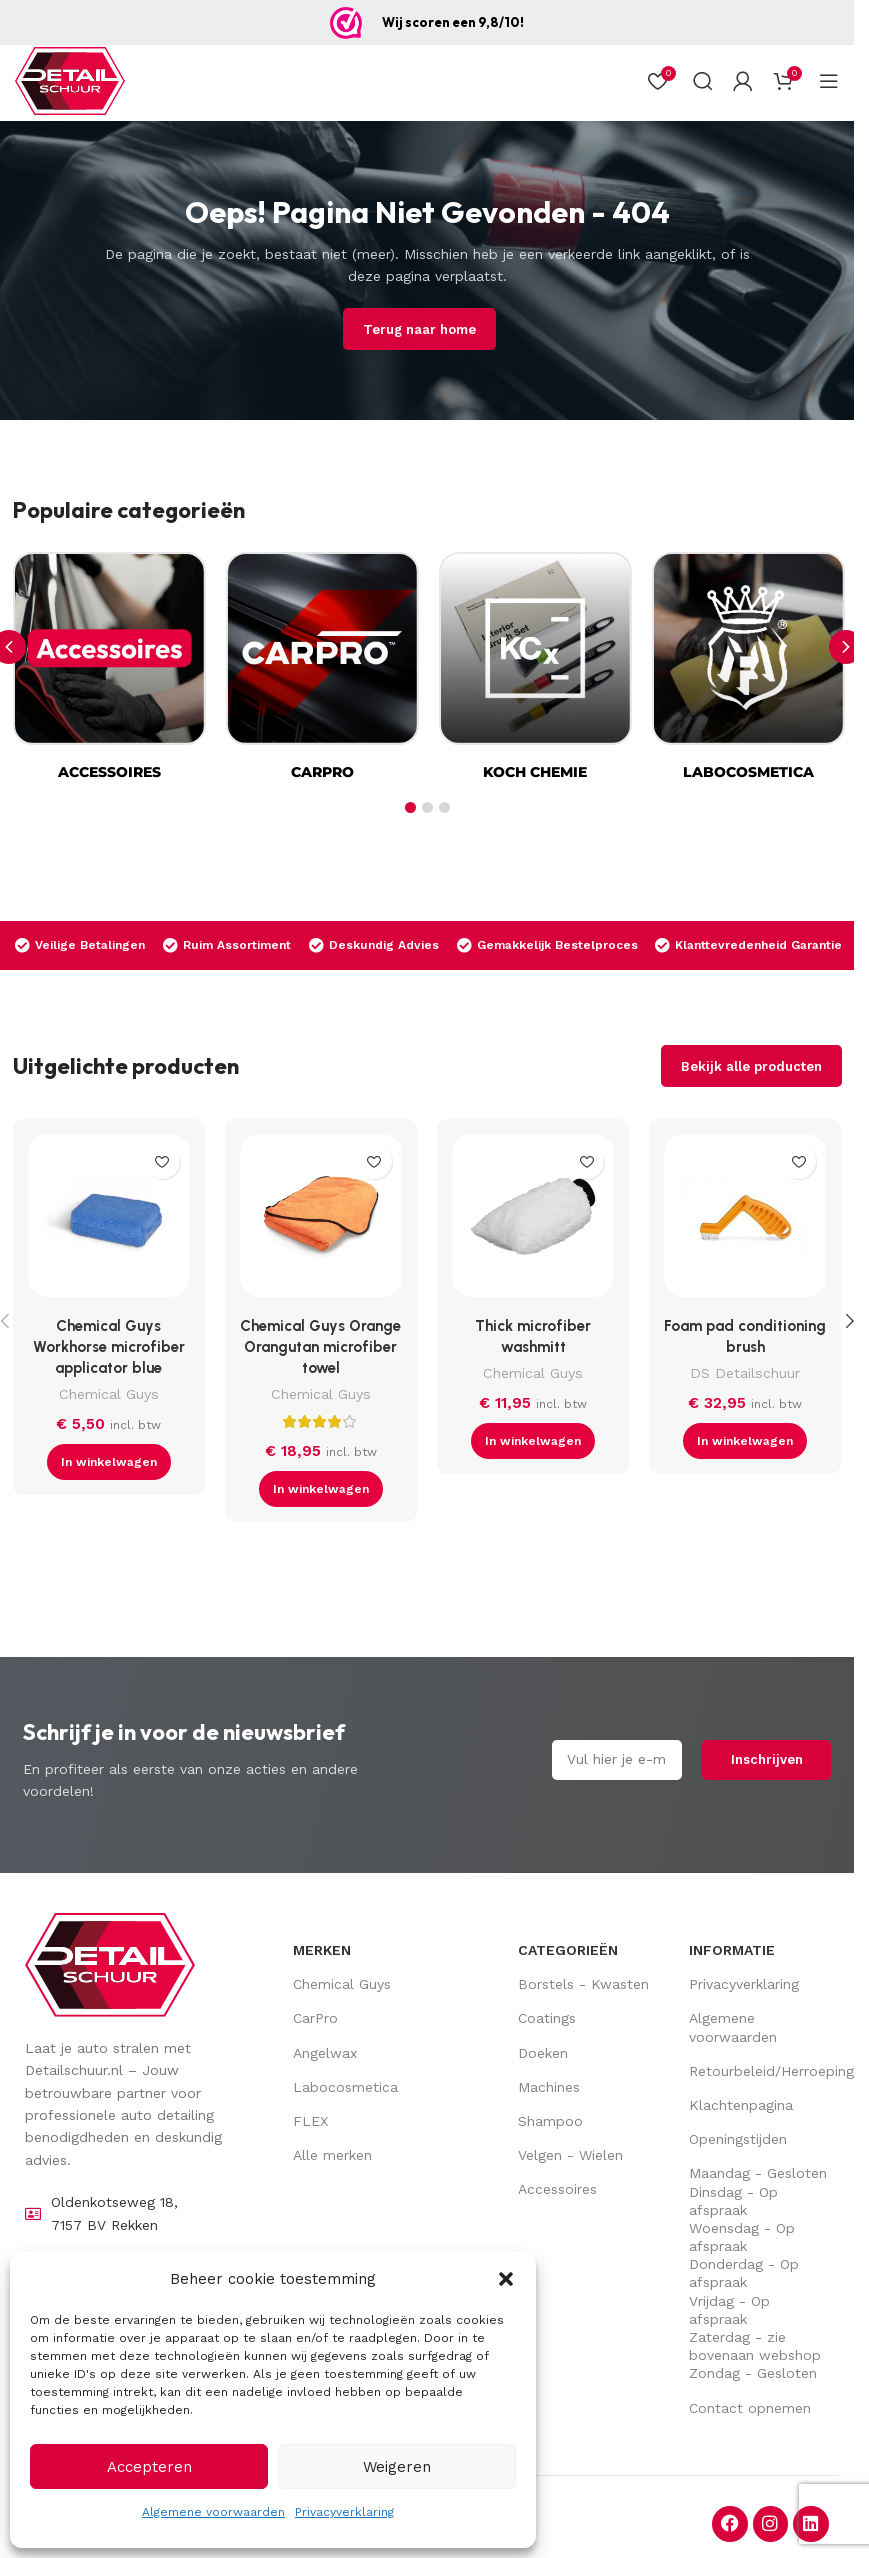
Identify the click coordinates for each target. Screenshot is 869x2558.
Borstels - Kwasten (583, 1984)
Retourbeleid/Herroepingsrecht (759, 2071)
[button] (506, 2279)
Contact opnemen (750, 2408)
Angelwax (325, 2053)
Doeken (543, 2053)
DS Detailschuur (745, 1373)
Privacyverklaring (344, 2512)
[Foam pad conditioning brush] (745, 1220)
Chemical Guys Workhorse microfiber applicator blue (109, 1347)
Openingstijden (738, 2139)
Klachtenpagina (741, 2105)
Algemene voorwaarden (213, 2512)
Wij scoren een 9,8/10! (453, 22)
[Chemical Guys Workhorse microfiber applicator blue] (109, 1220)
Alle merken (332, 2155)
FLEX (310, 2121)
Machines (549, 2087)
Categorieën (568, 1950)
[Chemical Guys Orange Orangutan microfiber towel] (321, 1220)
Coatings (547, 2018)
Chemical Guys (109, 1394)
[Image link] (110, 1964)
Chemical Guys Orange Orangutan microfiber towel (320, 1347)
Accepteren (149, 2467)
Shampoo (550, 2121)
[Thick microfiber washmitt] (533, 1220)
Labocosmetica (345, 2087)
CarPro (315, 2018)
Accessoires (557, 2189)
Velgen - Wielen (570, 2155)
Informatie (732, 1950)
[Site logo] (70, 80)
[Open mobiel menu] (829, 81)
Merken (322, 1950)
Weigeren (397, 2467)
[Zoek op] (703, 81)
